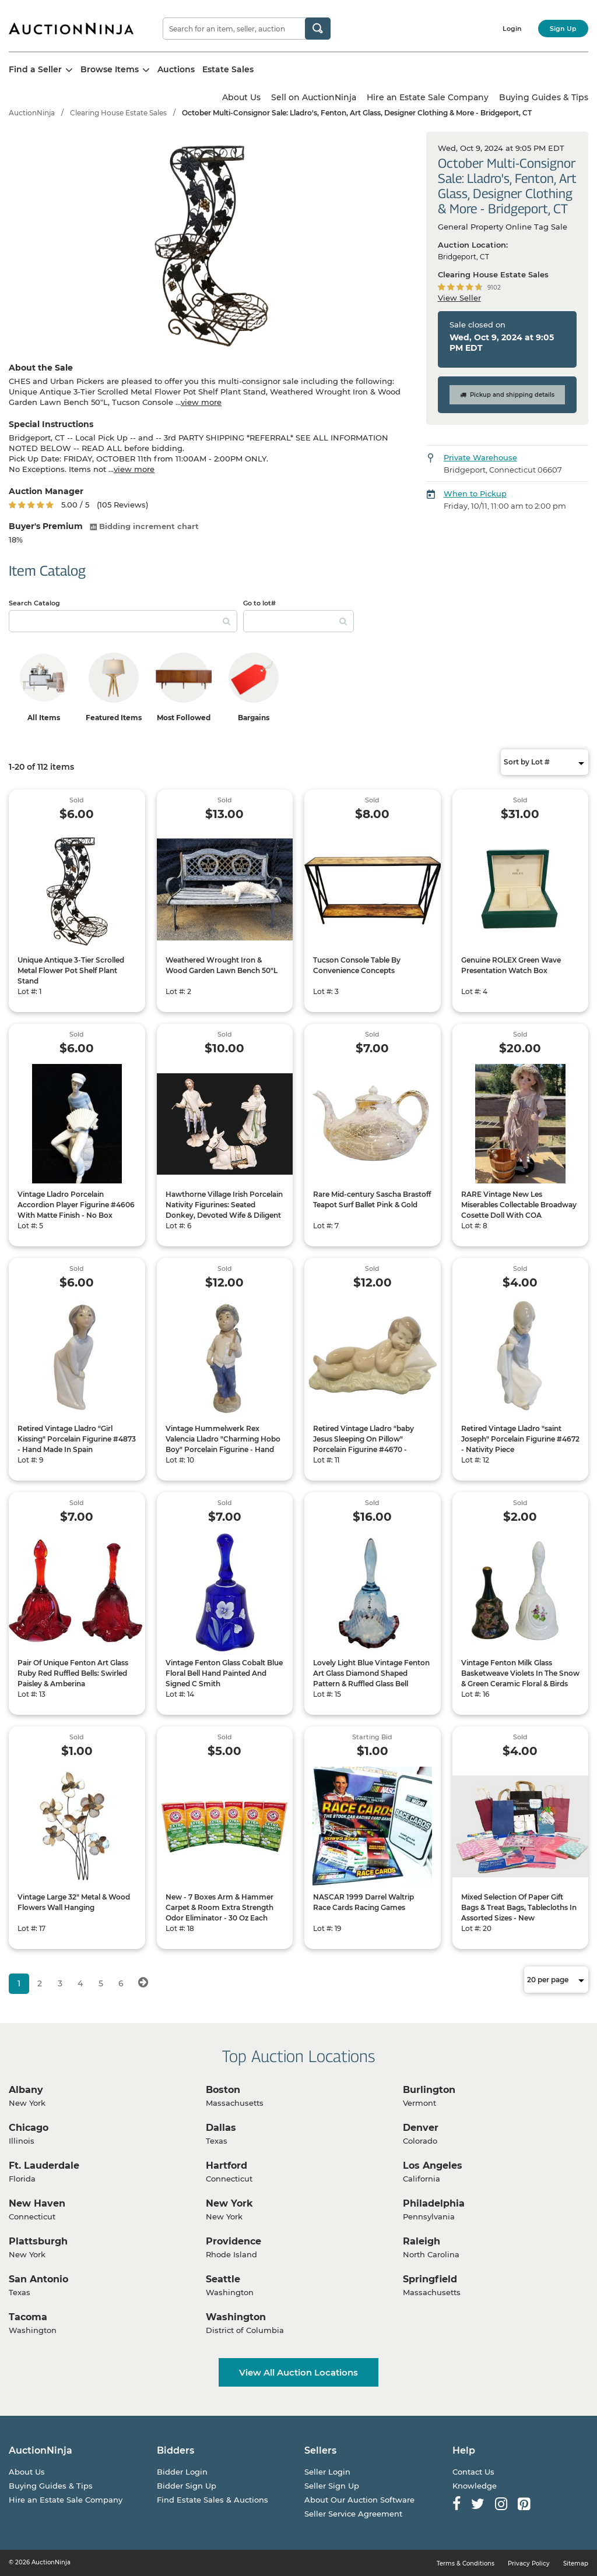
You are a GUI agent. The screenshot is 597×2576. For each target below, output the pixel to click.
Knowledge (474, 2485)
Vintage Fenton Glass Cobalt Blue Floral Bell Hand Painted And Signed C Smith (224, 1673)
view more (201, 402)
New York (229, 2203)
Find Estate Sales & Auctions (212, 2499)
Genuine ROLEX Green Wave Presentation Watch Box (511, 965)
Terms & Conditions (465, 2563)
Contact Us (473, 2471)
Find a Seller (41, 69)
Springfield (430, 2279)
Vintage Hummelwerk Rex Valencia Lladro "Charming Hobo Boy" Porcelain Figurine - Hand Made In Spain (223, 1444)
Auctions (176, 69)
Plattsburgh (38, 2241)
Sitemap (575, 2563)
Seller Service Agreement (353, 2513)
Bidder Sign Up (186, 2485)
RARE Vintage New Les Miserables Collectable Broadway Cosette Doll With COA (519, 1205)
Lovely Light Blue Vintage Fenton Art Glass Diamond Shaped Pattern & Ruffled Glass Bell (371, 1673)
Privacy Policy (529, 2563)
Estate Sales (228, 69)
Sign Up (563, 28)
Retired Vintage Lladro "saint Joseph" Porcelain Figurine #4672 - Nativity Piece (520, 1439)
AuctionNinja (32, 112)
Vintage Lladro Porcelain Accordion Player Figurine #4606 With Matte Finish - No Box (76, 1205)
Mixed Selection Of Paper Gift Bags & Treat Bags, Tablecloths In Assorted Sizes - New (519, 1907)
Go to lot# (259, 603)
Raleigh (421, 2241)
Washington (236, 2317)
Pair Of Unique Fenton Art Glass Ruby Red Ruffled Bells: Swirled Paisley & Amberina (72, 1673)
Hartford (226, 2165)
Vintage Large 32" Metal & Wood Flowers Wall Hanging (73, 1902)
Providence (233, 2241)
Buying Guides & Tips (543, 97)
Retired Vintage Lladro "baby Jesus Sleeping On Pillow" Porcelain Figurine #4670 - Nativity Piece (363, 1444)
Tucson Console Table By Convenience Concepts (357, 965)
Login (512, 28)
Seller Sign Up (331, 2485)
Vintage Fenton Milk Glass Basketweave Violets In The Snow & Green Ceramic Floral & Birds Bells (520, 1678)
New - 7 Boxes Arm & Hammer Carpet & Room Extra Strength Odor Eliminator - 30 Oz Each (219, 1907)
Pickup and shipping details (507, 395)
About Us (241, 97)
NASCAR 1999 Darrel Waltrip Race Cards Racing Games (363, 1902)
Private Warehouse (480, 457)
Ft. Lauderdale (44, 2165)
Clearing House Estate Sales (118, 112)
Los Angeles (432, 2165)
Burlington (429, 2089)
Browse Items (115, 69)
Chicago (28, 2127)
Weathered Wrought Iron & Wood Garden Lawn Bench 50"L (222, 965)
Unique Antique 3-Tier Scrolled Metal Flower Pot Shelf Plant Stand (70, 970)
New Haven (37, 2203)
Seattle (223, 2279)
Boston (223, 2089)
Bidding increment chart (144, 526)
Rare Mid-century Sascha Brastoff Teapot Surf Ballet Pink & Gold (372, 1199)
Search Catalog (34, 603)
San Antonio (38, 2279)
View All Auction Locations (298, 2372)
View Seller (459, 297)
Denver (420, 2127)
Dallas (221, 2127)
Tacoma (28, 2317)
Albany (26, 2089)
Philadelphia (434, 2203)
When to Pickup (475, 493)
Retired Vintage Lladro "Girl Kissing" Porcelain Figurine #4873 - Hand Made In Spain (76, 1439)
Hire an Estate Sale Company (428, 97)
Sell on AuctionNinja (313, 97)
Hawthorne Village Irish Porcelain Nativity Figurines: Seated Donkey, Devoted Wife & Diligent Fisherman (224, 1210)
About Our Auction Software (359, 2499)
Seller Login (327, 2471)
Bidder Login (182, 2471)
